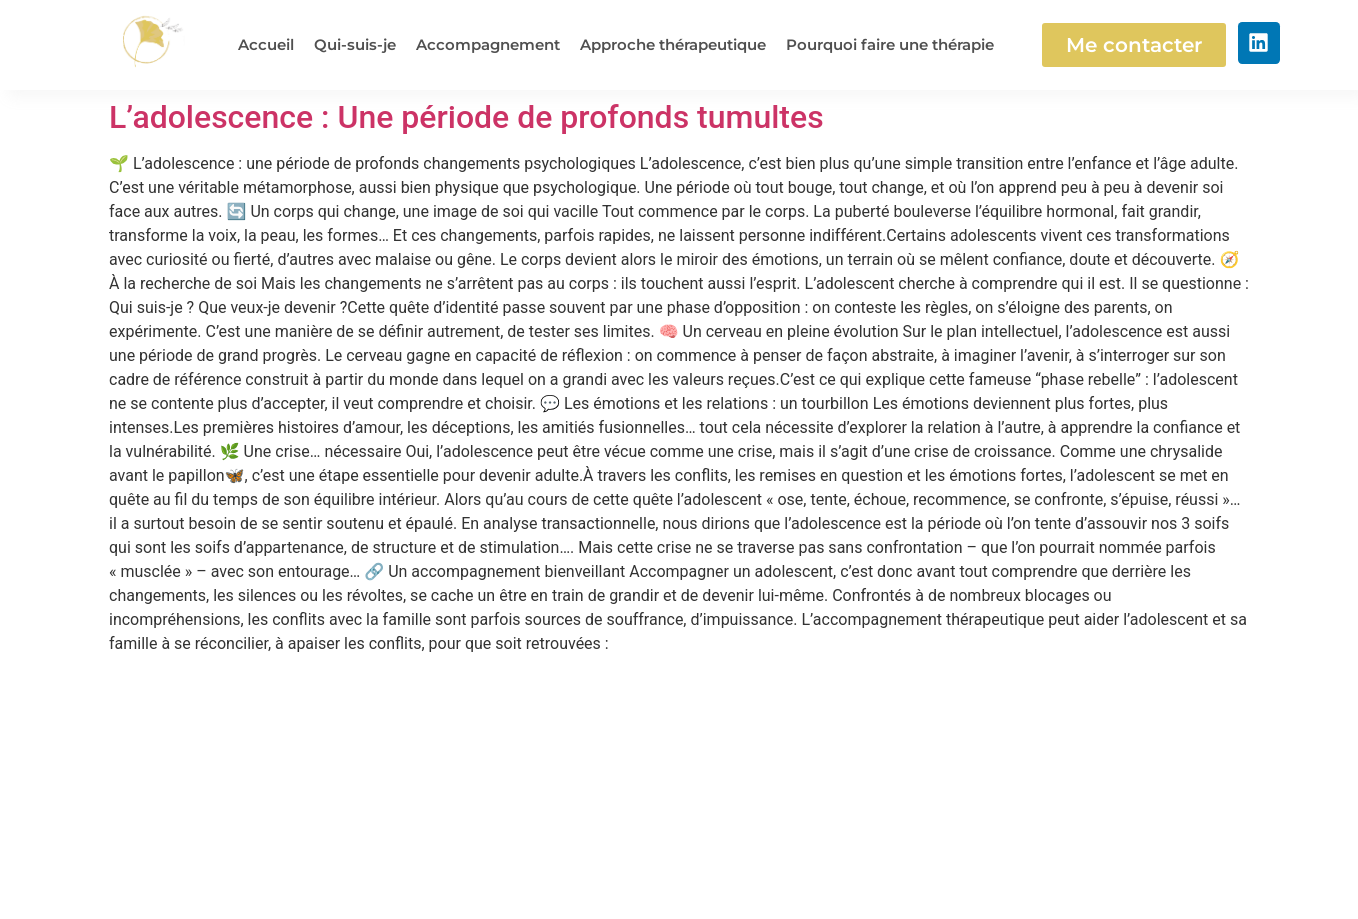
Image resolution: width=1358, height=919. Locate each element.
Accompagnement (488, 44)
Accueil (266, 44)
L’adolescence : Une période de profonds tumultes (466, 117)
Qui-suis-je (355, 44)
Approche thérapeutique (673, 44)
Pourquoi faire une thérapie (890, 44)
